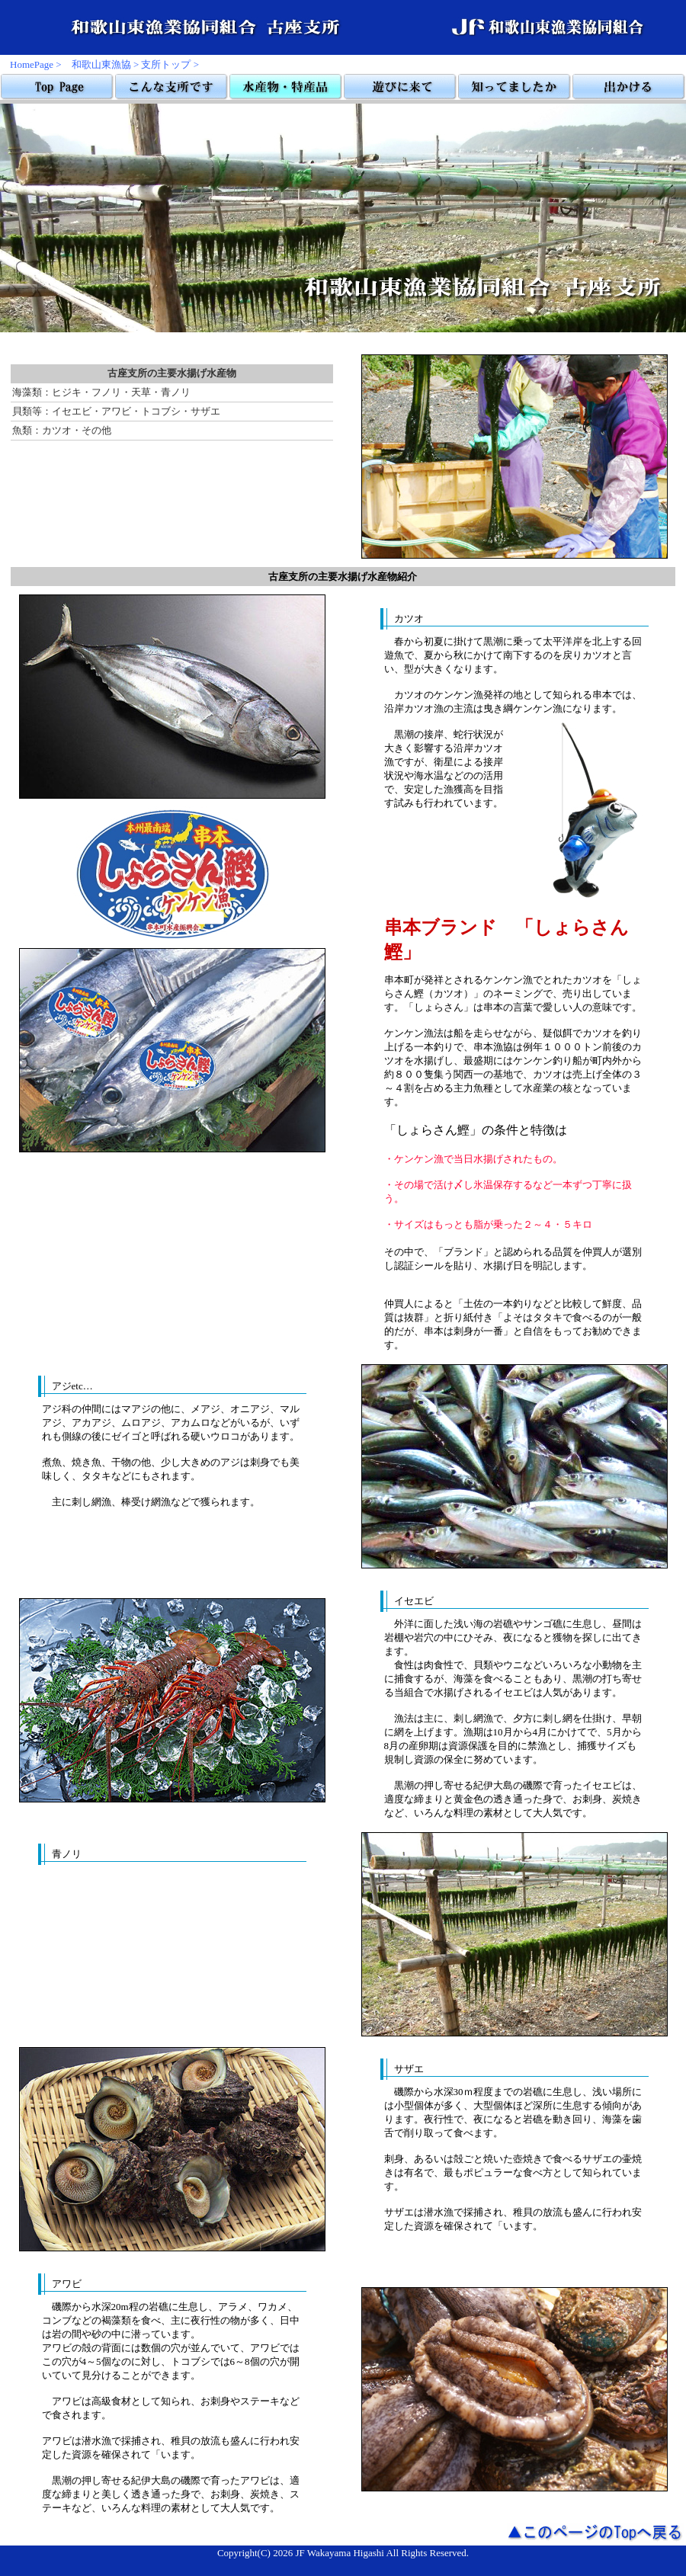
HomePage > (36, 64)
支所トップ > (170, 64)
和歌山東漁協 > (105, 64)
